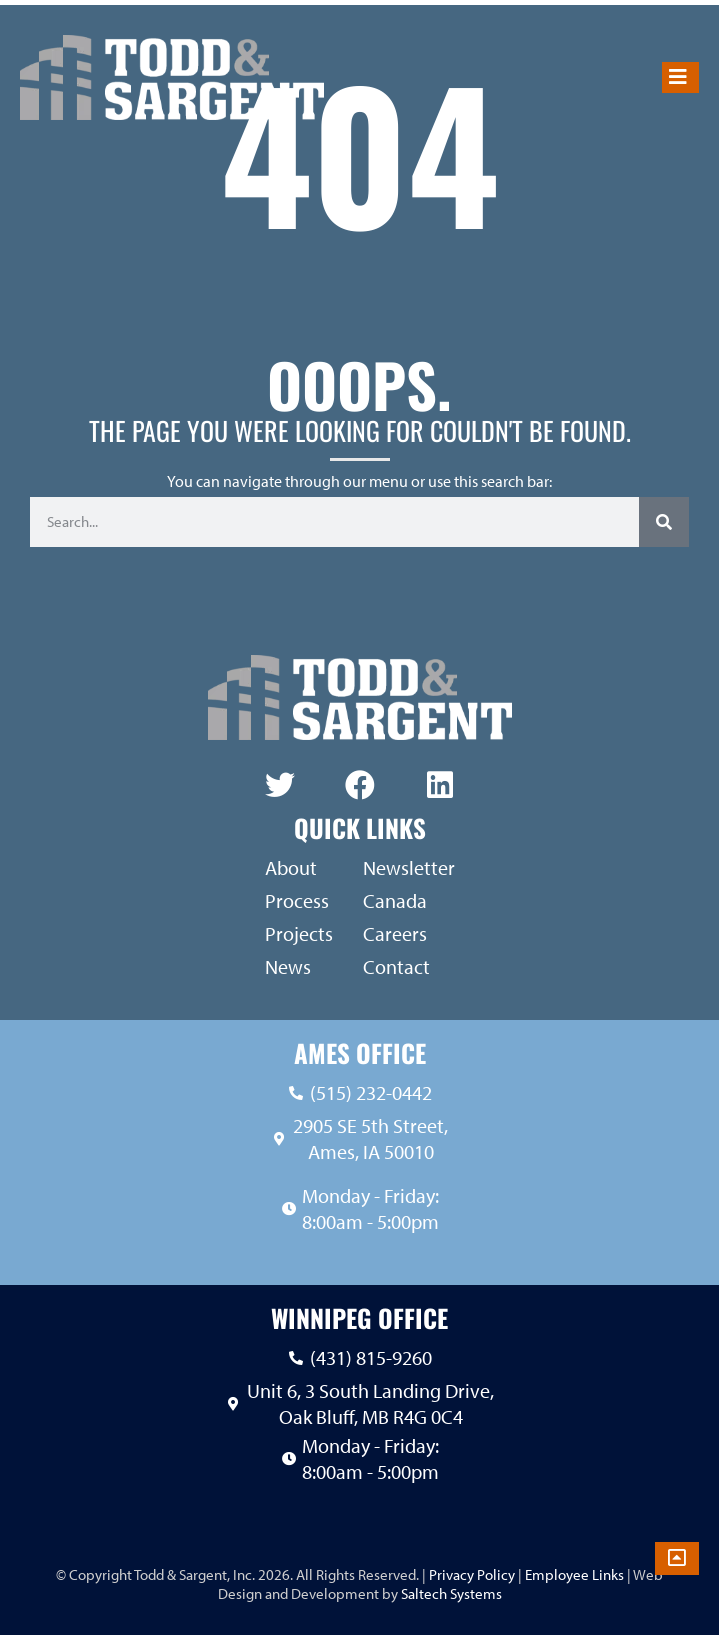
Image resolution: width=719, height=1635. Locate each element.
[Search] (664, 522)
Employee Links (574, 1574)
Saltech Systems (451, 1593)
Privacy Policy (470, 1574)
